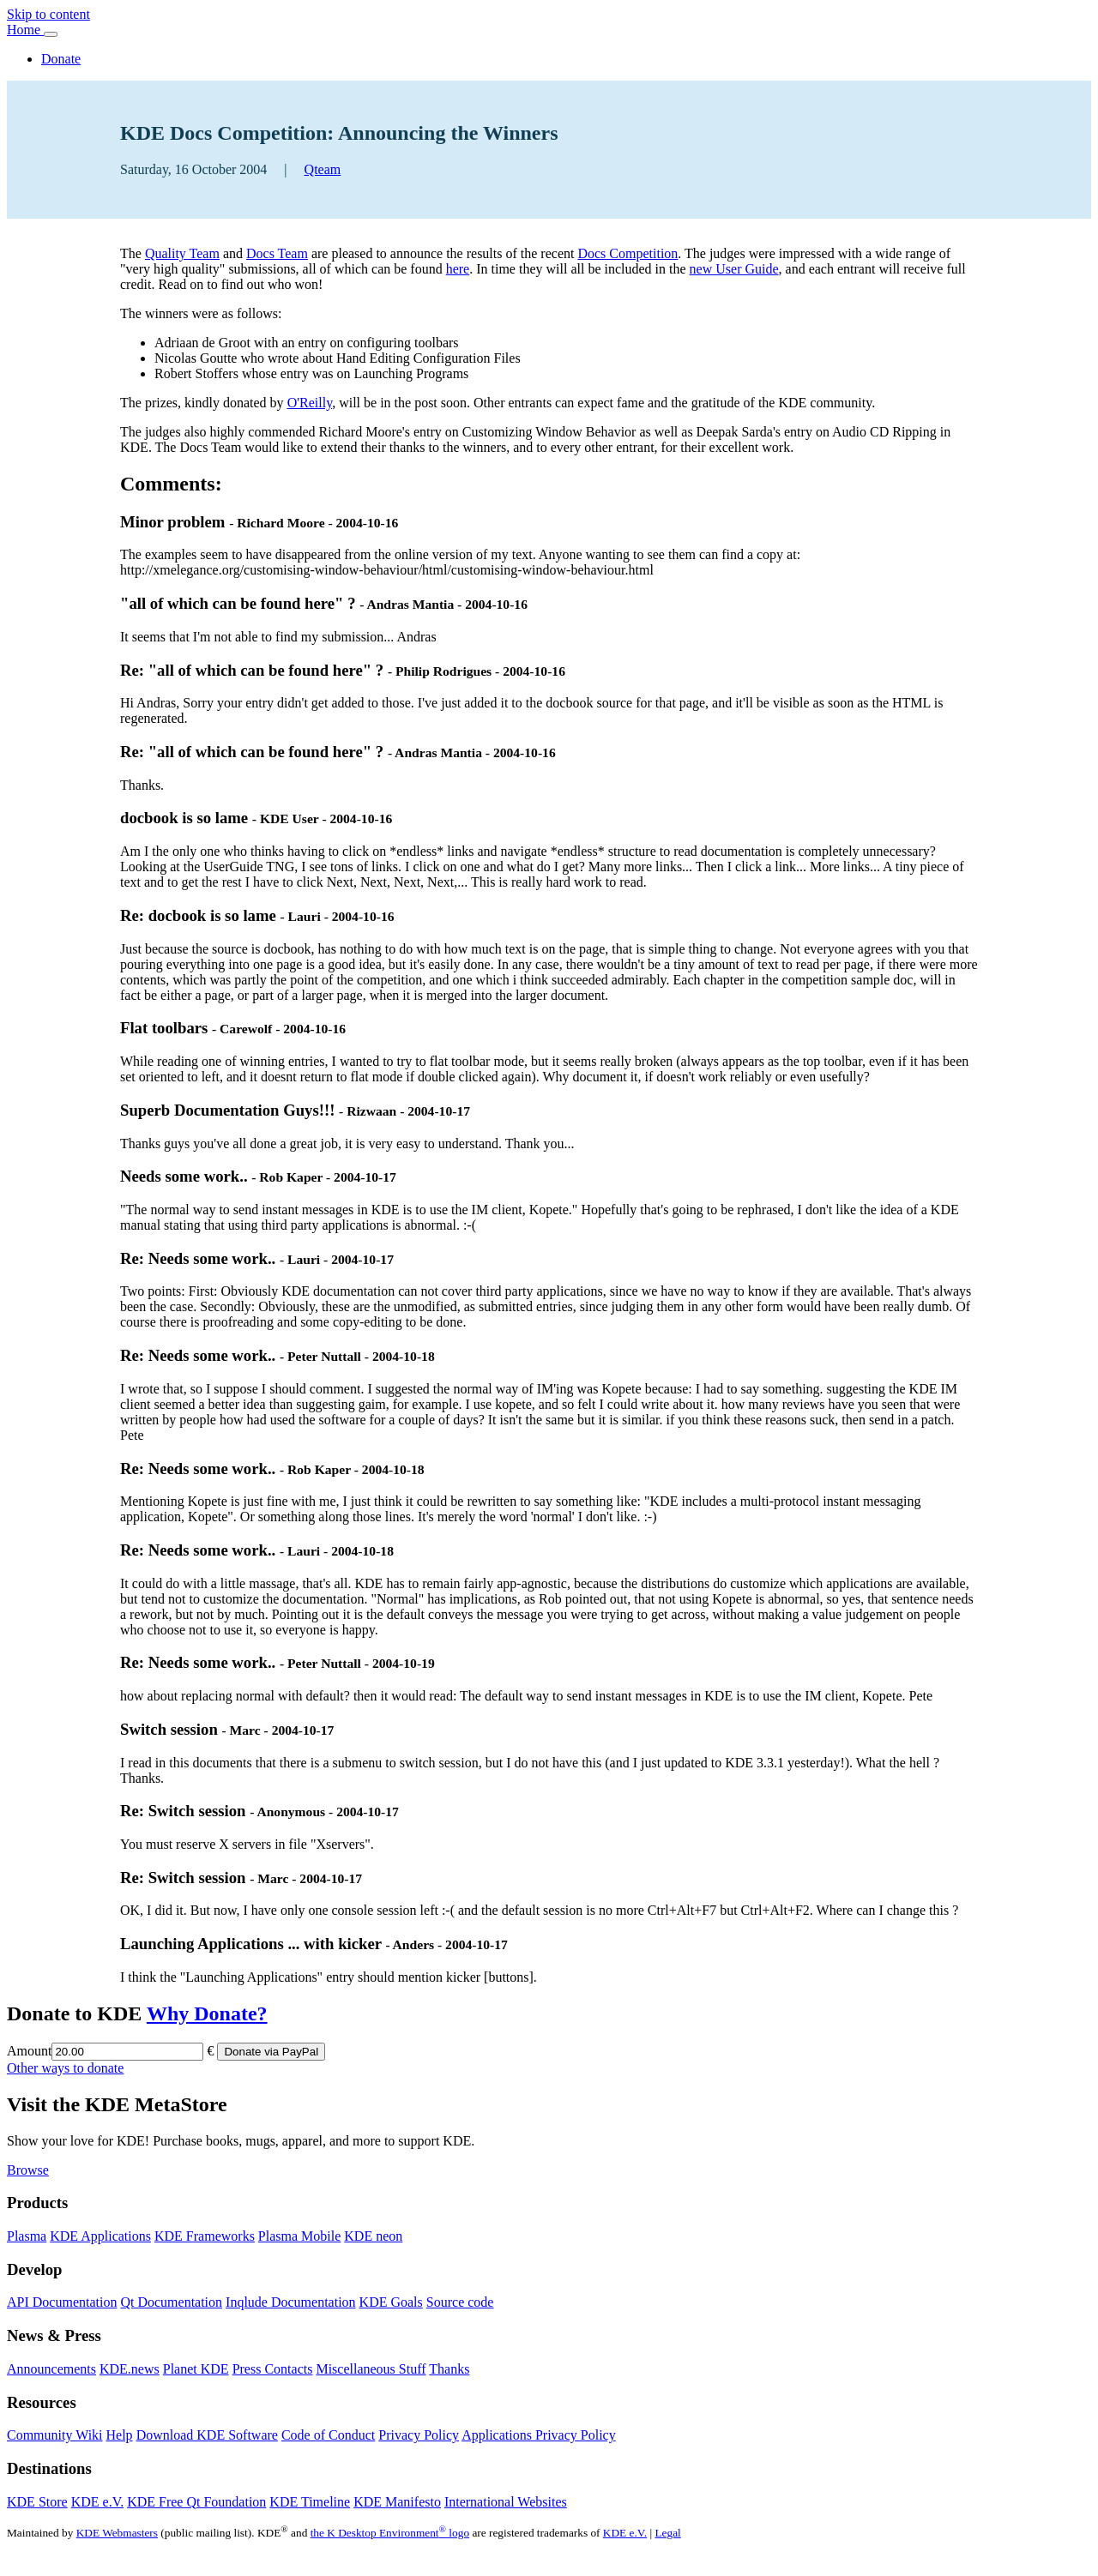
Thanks (449, 2369)
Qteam (323, 169)
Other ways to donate (65, 2068)
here (458, 269)
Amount (29, 2050)
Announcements (51, 2369)
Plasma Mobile (299, 2236)
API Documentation (62, 2302)
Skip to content (48, 14)
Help (119, 2435)
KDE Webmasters (117, 2532)
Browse (28, 2170)
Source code (460, 2302)
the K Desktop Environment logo (390, 2532)
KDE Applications (100, 2236)
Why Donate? (207, 2013)
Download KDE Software (207, 2435)
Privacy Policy (418, 2435)
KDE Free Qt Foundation (196, 2502)
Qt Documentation (171, 2302)
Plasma (26, 2236)
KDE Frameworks (204, 2236)
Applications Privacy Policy (539, 2435)
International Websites (505, 2502)
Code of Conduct (328, 2435)
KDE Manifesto (397, 2502)
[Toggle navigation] (50, 34)
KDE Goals (391, 2302)
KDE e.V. (97, 2502)
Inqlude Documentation (291, 2302)
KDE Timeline (309, 2502)
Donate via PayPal (271, 2051)
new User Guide (734, 269)
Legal (667, 2532)
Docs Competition (627, 253)
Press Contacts (272, 2369)
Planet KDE (196, 2369)
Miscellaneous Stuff (370, 2369)
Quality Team (182, 253)
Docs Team (277, 253)
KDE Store (37, 2502)
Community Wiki (55, 2435)
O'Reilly (310, 402)
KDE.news (130, 2369)
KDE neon (373, 2236)
